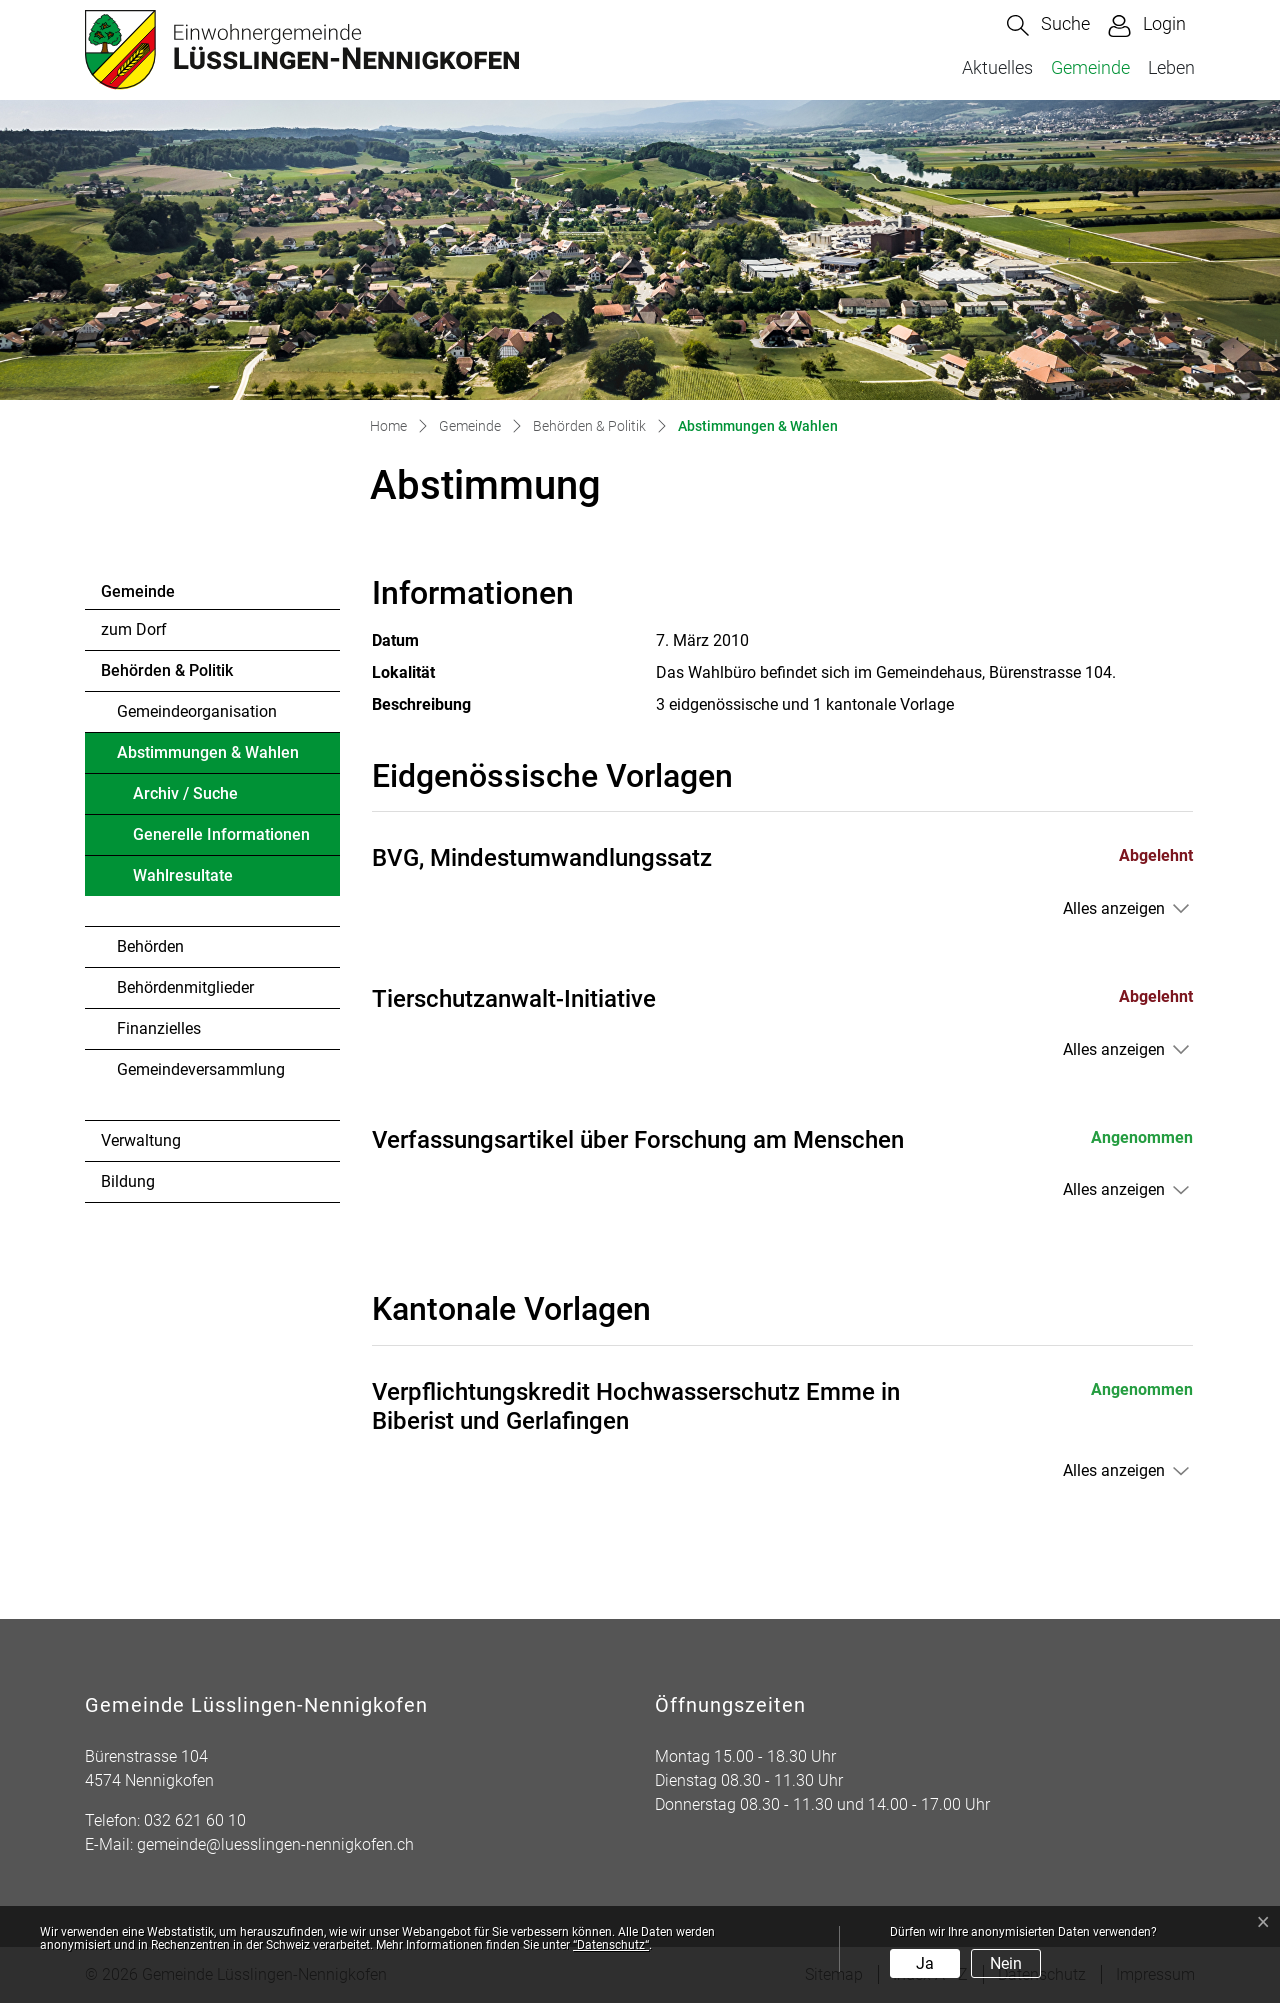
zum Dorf (134, 629)
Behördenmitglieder (185, 987)
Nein (1006, 1963)
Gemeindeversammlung (201, 1069)
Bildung (128, 1181)
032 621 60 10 (195, 1820)
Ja (925, 1963)
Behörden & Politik (167, 670)
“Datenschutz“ (611, 1945)
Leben (1171, 67)
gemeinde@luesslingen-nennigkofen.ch (275, 1844)
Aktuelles (997, 67)
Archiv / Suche (185, 793)
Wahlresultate (183, 875)
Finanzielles (159, 1028)
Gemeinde (1090, 67)
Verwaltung (141, 1140)
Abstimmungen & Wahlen (207, 758)
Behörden (150, 946)
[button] (1048, 25)
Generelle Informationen (221, 834)
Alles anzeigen (1114, 908)
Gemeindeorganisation (197, 711)
